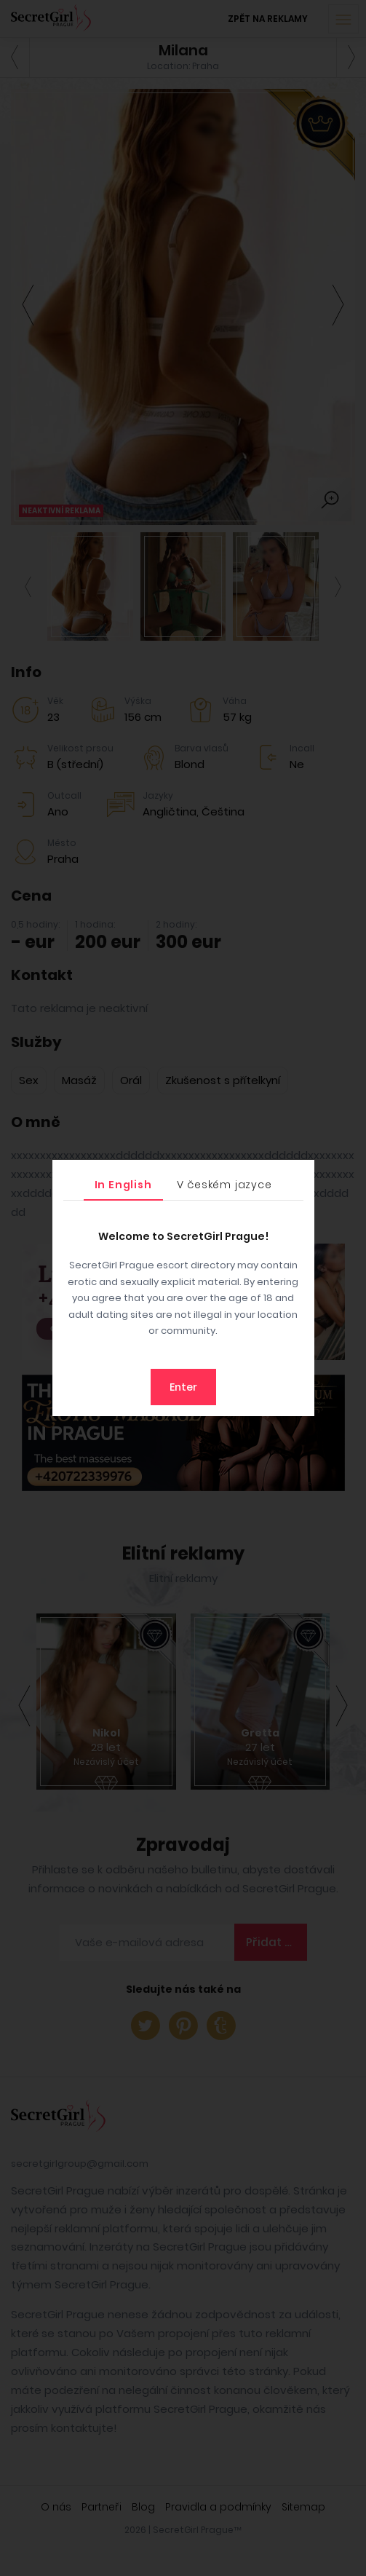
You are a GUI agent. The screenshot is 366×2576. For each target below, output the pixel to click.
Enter (183, 1387)
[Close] (299, 1174)
